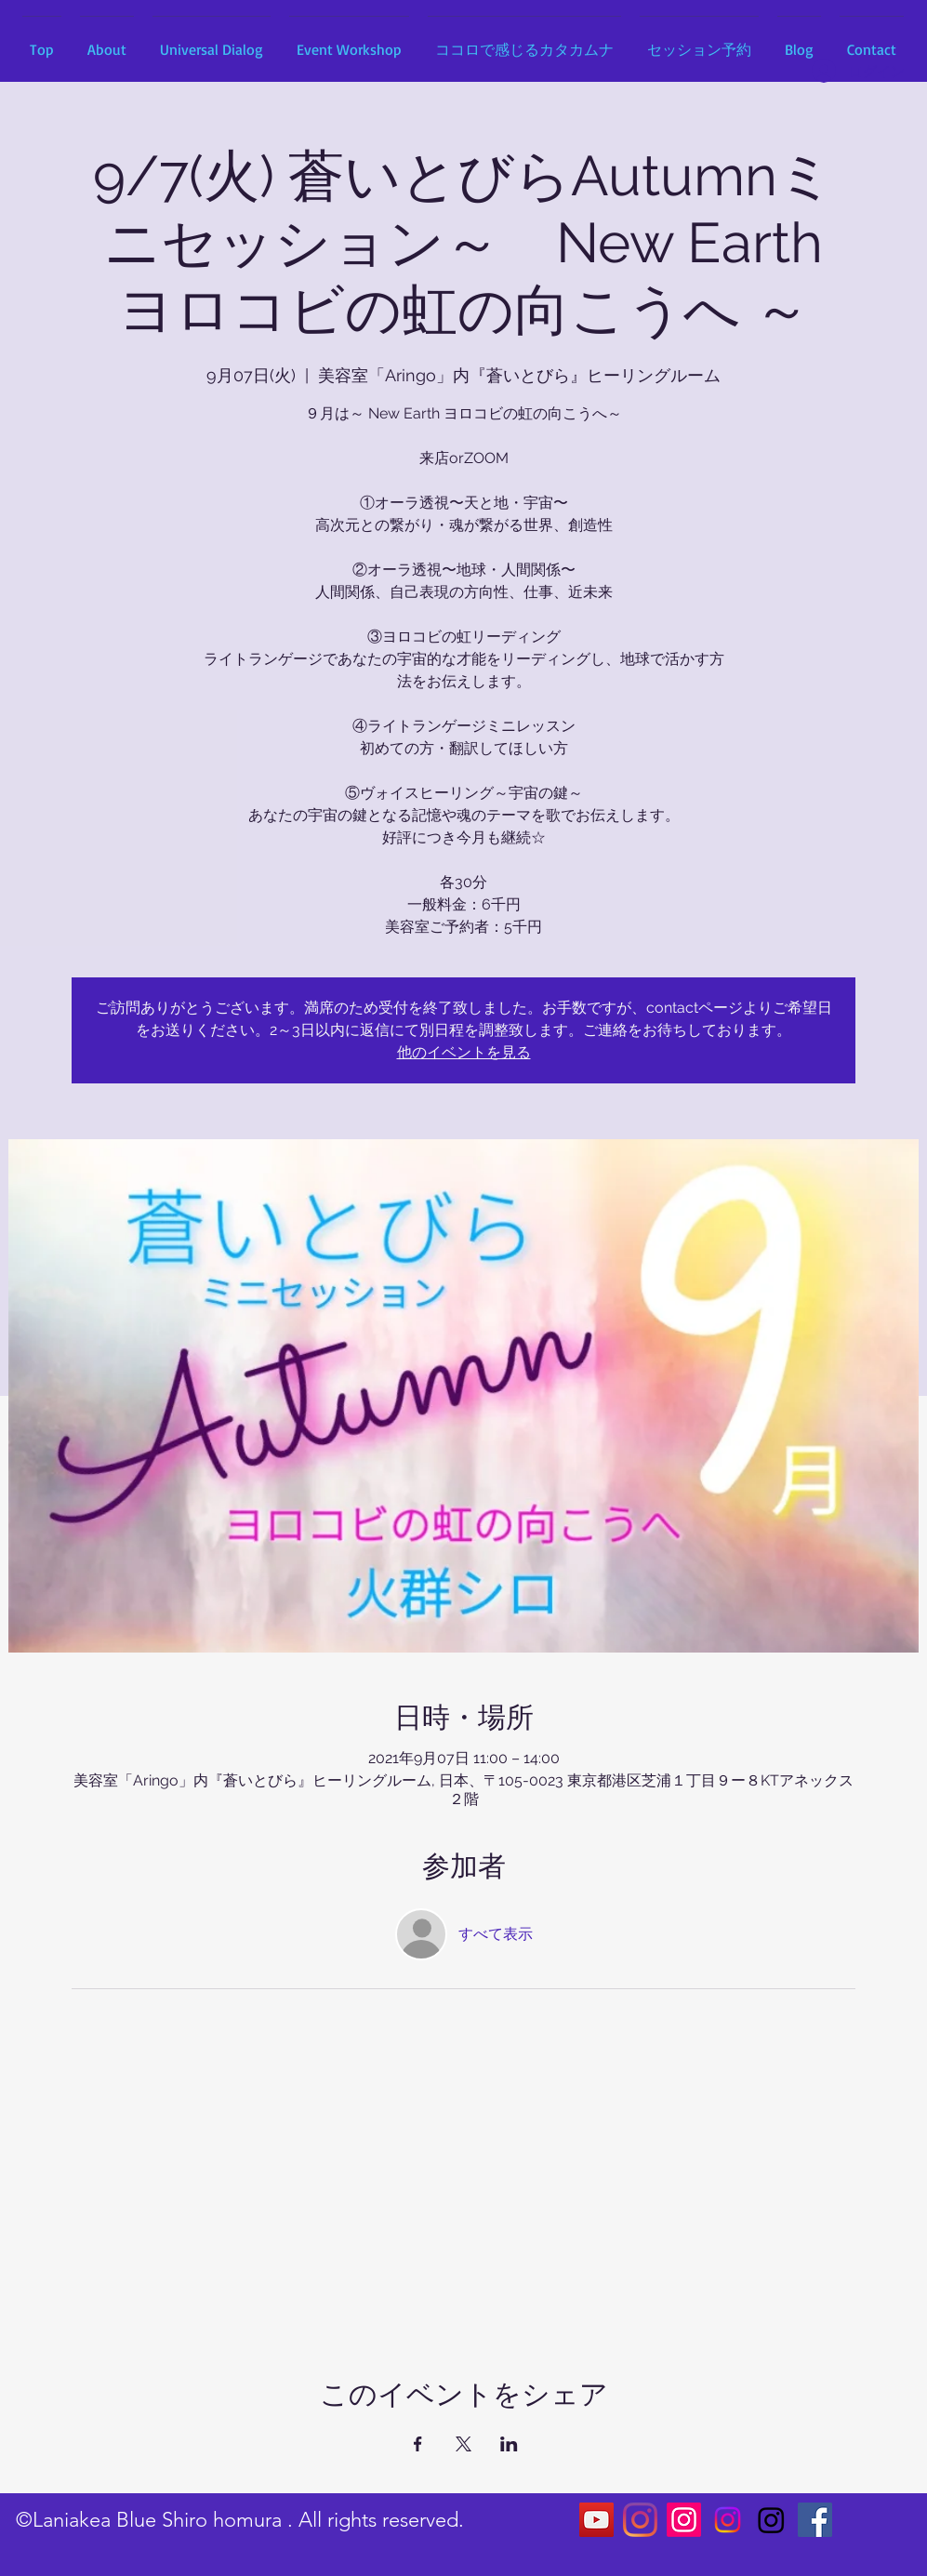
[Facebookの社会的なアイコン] (815, 2520)
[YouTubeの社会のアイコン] (596, 2520)
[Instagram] (640, 2520)
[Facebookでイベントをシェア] (418, 2444)
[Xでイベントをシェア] (463, 2444)
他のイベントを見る (464, 1052)
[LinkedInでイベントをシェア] (509, 2444)
